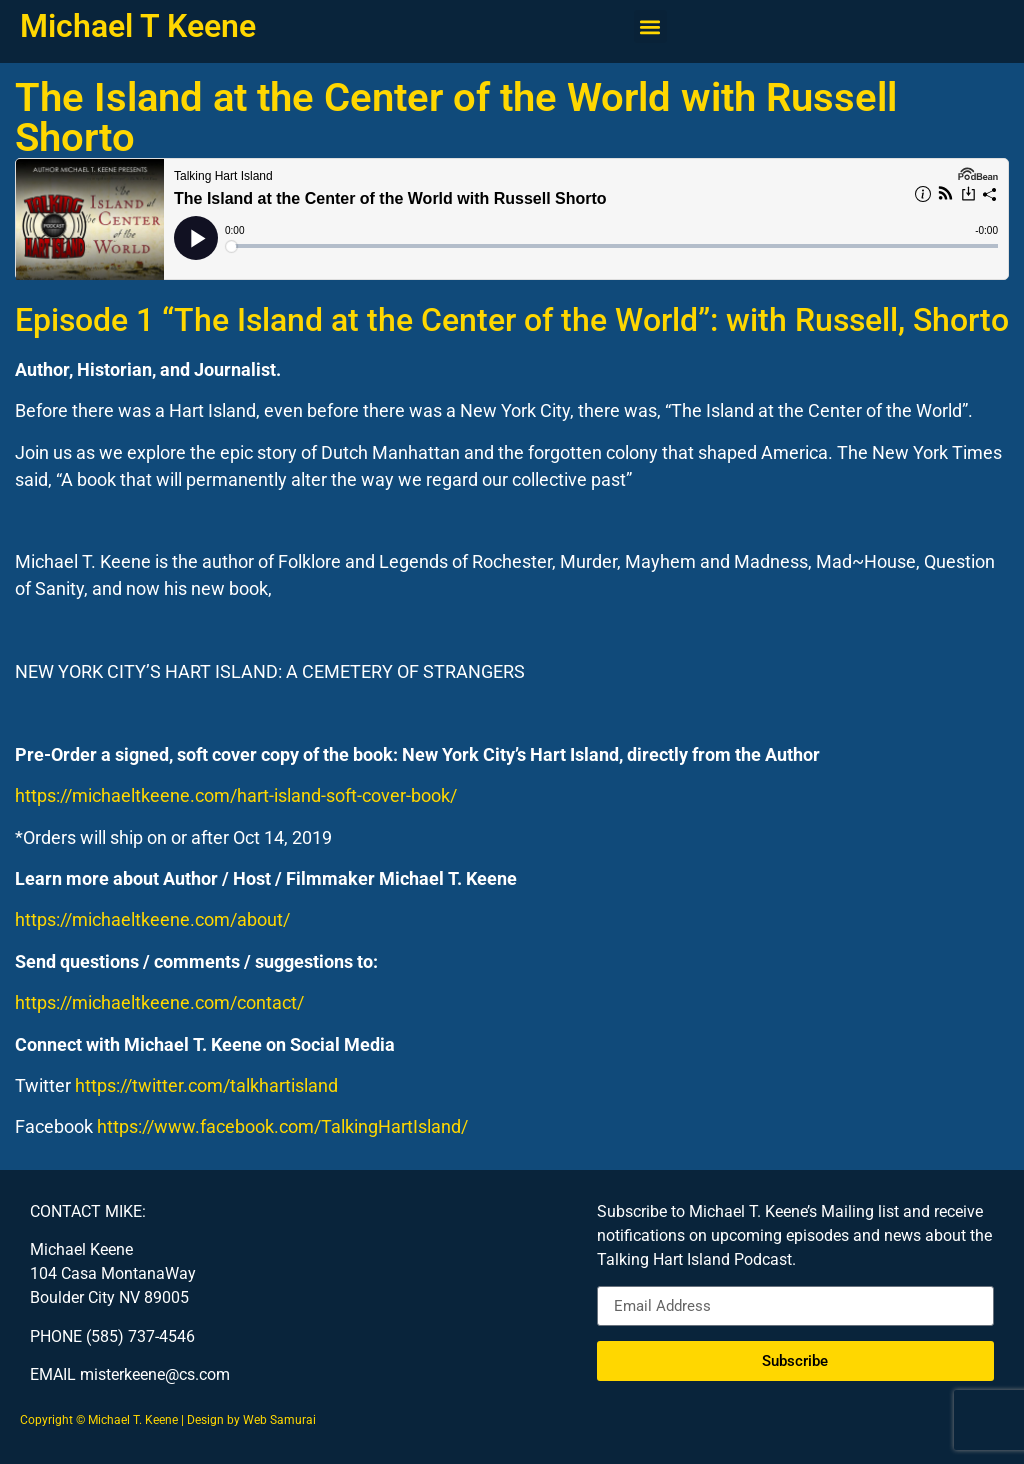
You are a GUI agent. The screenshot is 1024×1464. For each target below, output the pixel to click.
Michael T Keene (138, 26)
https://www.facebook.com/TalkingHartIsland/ (282, 1126)
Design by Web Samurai (251, 1420)
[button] (650, 26)
